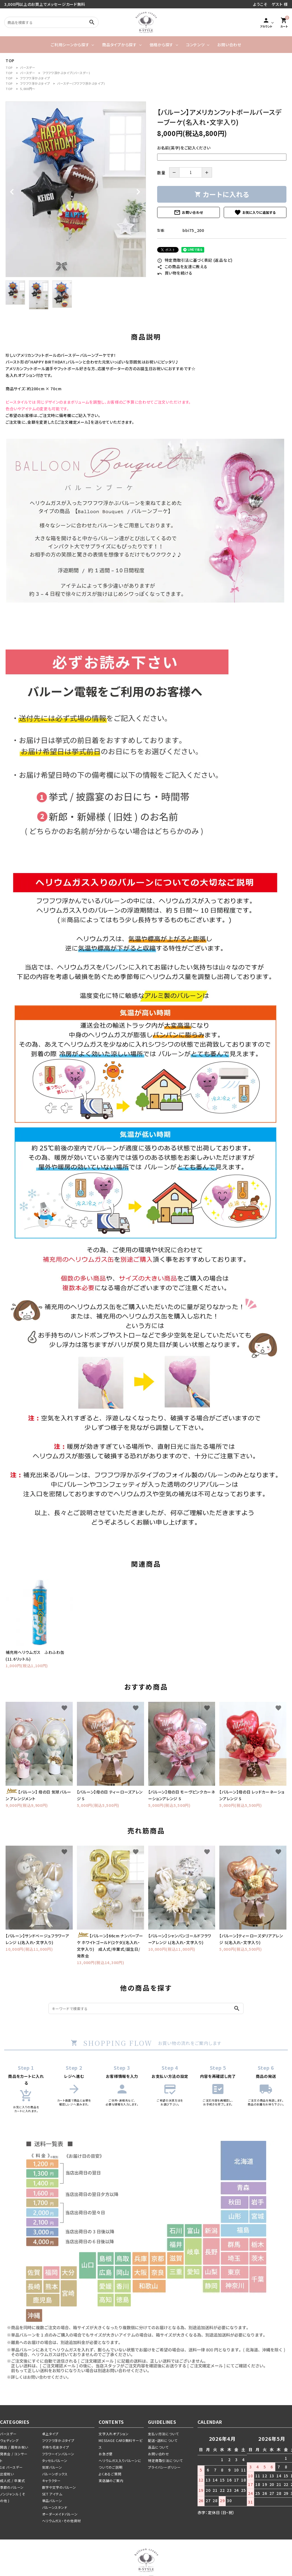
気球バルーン (52, 2467)
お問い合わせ (229, 44)
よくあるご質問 (110, 2473)
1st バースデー (11, 2467)
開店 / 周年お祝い (14, 2447)
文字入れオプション (113, 2433)
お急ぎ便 (106, 2453)
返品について (158, 2447)
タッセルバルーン (54, 2460)
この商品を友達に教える (182, 266)
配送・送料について (162, 2440)
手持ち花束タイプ (55, 2447)
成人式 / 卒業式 (12, 2480)
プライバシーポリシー (164, 2467)
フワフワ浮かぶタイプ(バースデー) (66, 73)
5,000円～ (27, 88)
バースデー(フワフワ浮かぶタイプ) (81, 83)
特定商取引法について (165, 2460)
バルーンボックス (55, 2473)
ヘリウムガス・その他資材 (61, 2520)
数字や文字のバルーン (59, 2487)
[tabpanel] (76, 189)
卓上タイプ (50, 2433)
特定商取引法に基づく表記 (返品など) (195, 260)
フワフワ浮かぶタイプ (35, 78)
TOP (9, 67)
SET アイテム (52, 2494)
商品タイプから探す (119, 44)
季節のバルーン (12, 2487)
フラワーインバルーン (58, 2453)
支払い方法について (163, 2433)
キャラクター (51, 2480)
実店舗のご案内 (111, 2480)
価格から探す (161, 44)
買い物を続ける (175, 273)
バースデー (27, 67)
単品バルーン (52, 2500)
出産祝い (7, 2473)
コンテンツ (195, 44)
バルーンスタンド (54, 2507)
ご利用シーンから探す (70, 44)
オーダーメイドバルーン (60, 2514)
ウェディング (9, 2440)
